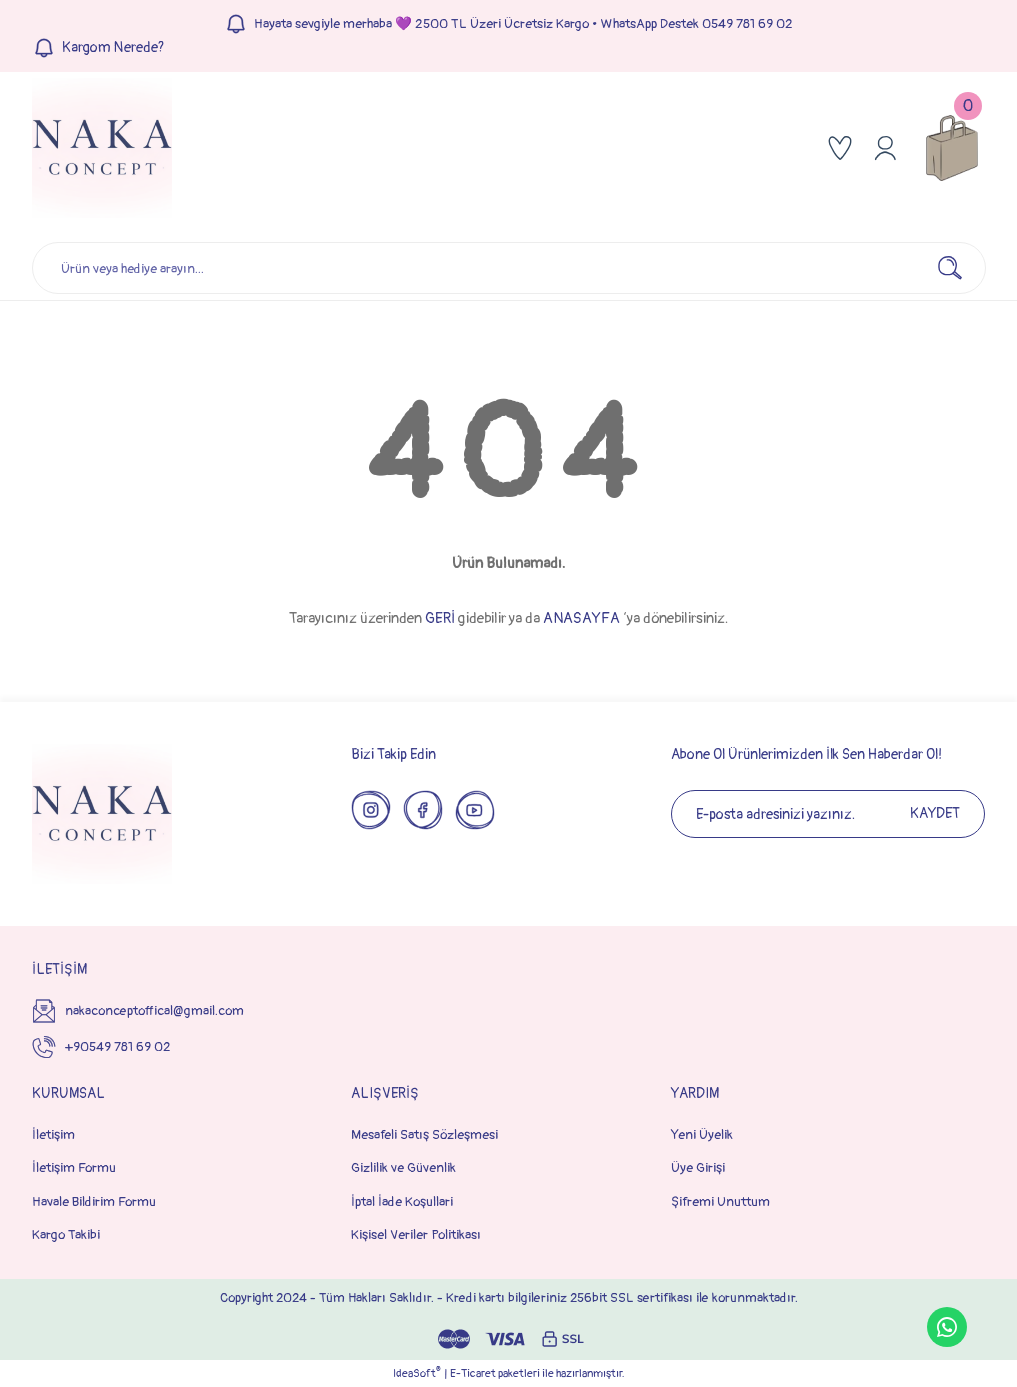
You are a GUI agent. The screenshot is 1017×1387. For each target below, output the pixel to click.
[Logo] (102, 148)
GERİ (440, 618)
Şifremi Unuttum (720, 1201)
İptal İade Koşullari (402, 1201)
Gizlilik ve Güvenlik (403, 1167)
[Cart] (952, 148)
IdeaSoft (417, 1373)
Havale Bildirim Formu (94, 1201)
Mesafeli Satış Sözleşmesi (424, 1134)
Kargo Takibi (66, 1234)
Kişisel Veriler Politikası (416, 1234)
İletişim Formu (74, 1167)
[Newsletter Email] (828, 814)
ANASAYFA (581, 618)
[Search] (509, 268)
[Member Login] (885, 148)
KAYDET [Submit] (935, 813)
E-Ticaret (473, 1373)
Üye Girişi (698, 1167)
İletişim (53, 1134)
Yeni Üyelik (702, 1134)
